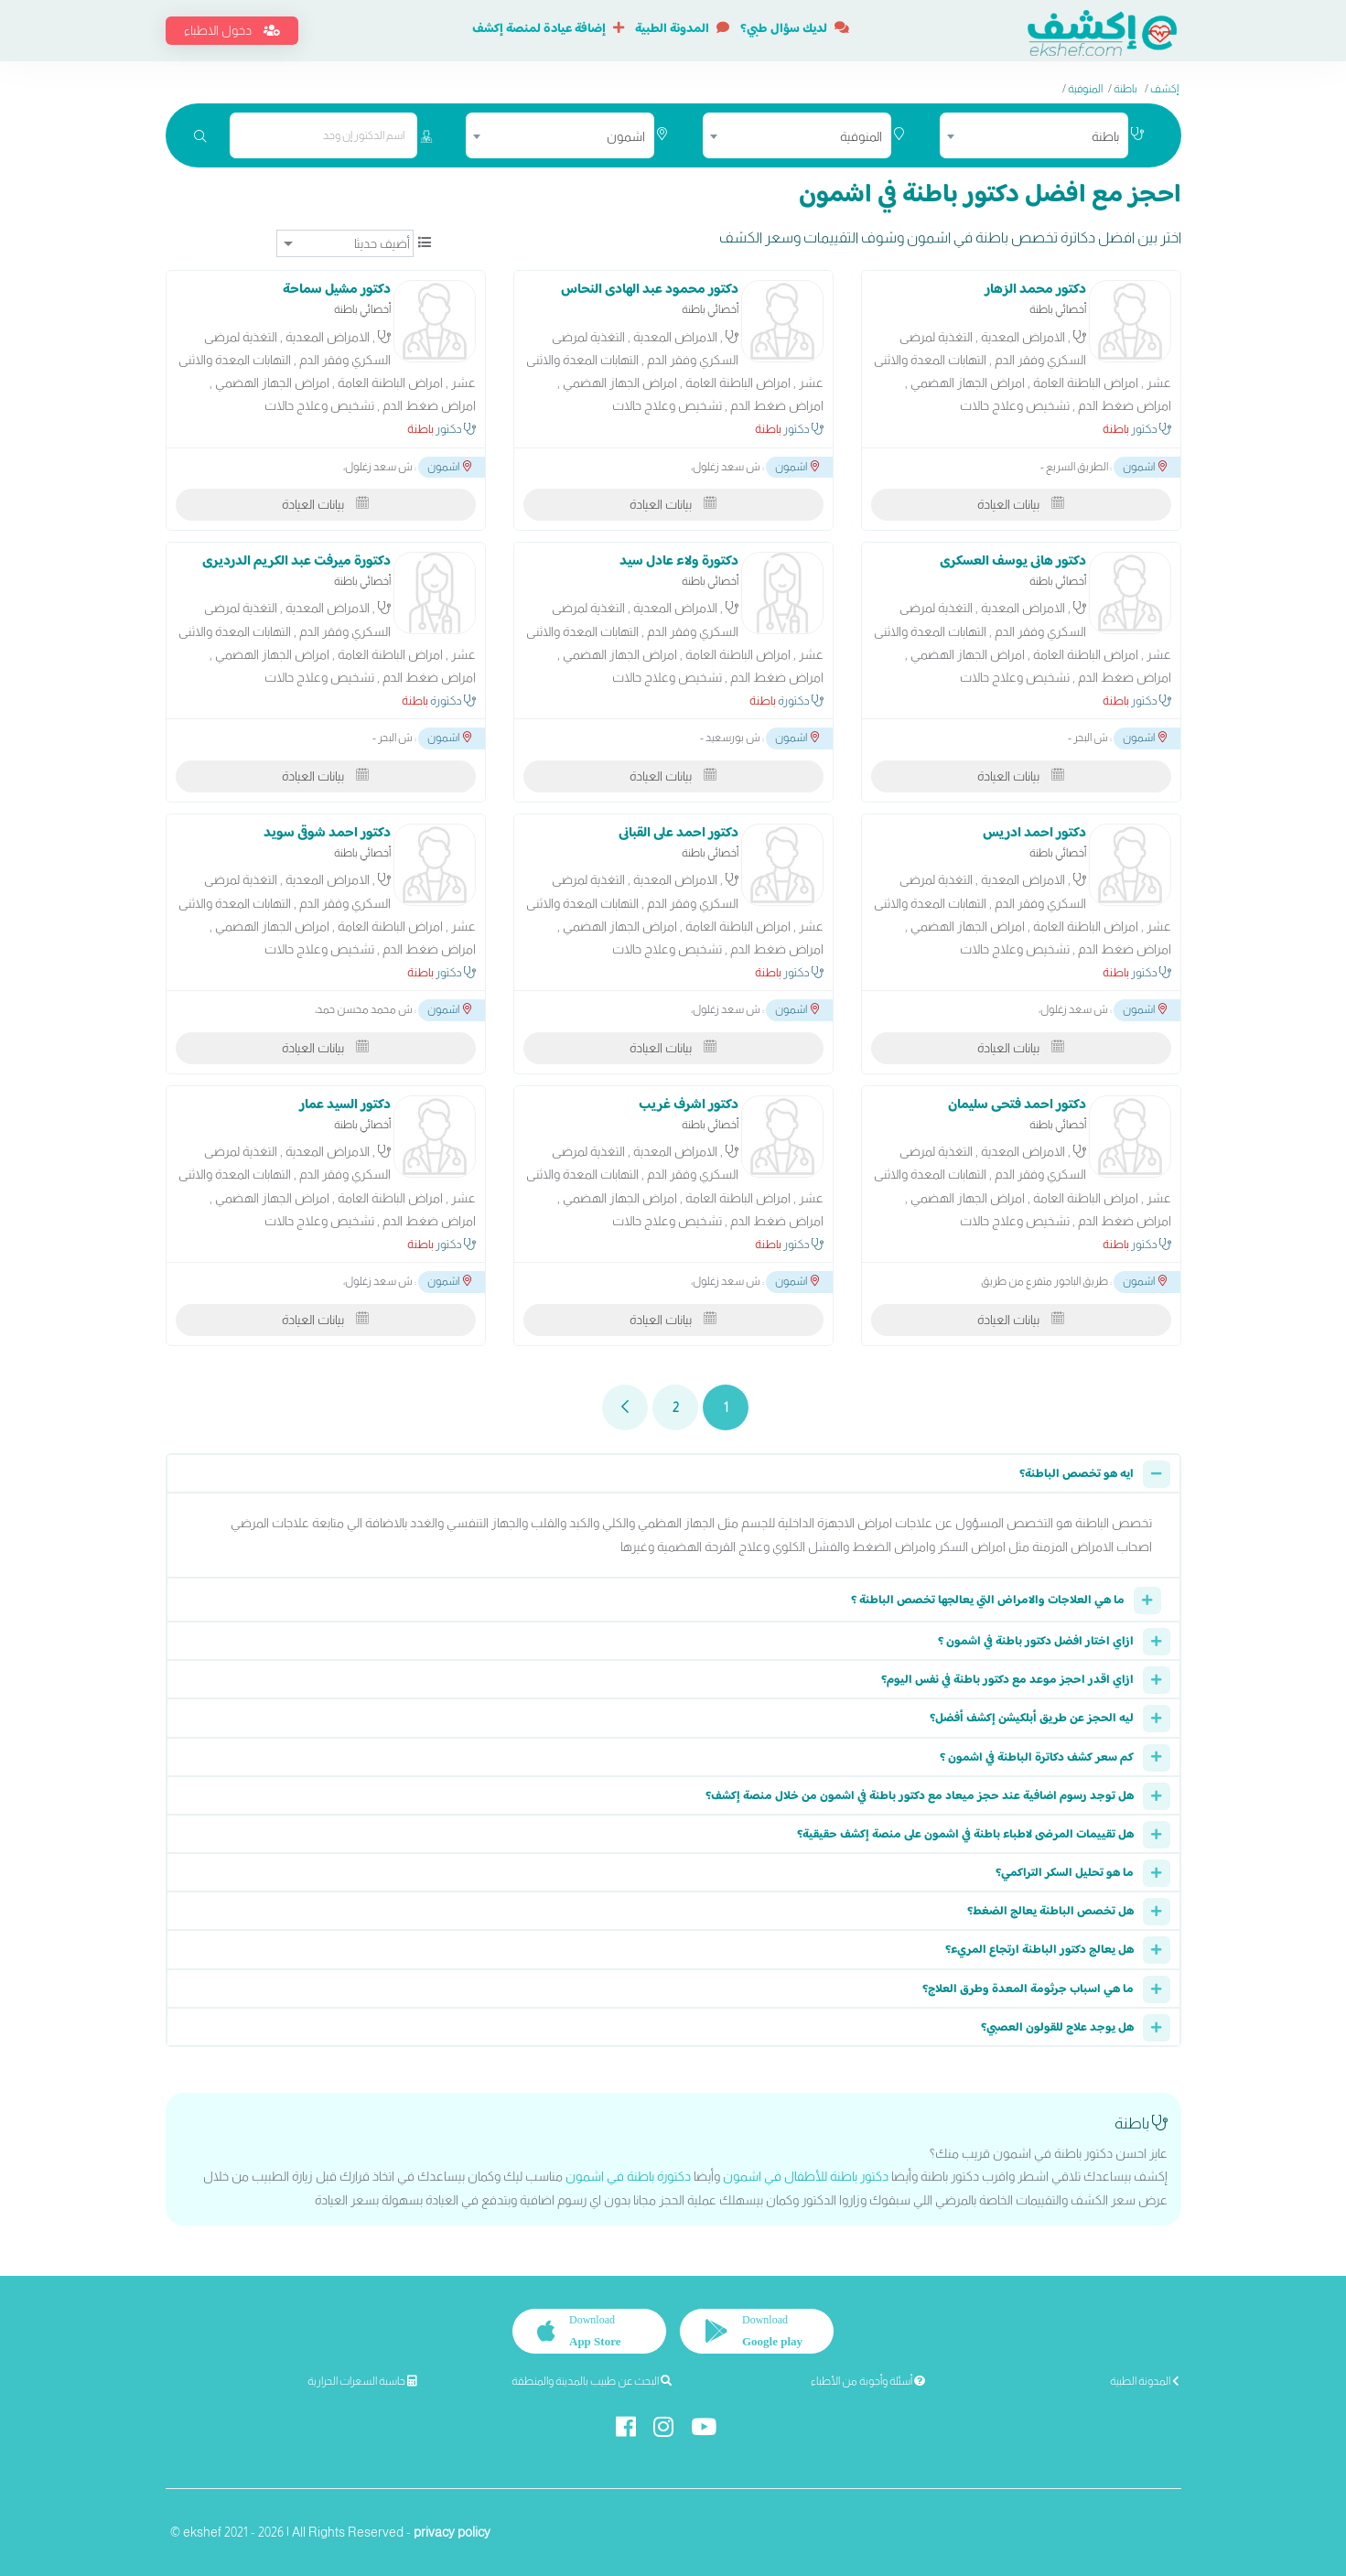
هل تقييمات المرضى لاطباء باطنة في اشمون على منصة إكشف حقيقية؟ (965, 1835)
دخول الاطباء (232, 30)
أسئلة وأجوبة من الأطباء (868, 2381)
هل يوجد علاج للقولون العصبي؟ (1057, 2028)
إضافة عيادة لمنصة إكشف (548, 29)
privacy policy (452, 2532)
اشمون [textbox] (626, 136)
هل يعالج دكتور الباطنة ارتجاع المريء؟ (1039, 1950)
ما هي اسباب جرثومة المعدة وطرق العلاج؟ (1028, 1989)
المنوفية (1085, 88)
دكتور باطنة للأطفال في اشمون (805, 2176)
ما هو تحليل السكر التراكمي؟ (1065, 1873)
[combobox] (1034, 135)
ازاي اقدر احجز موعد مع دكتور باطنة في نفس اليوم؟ (1007, 1680)
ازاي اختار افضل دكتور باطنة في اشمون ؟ (1036, 1642)
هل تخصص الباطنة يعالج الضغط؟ (1050, 1912)
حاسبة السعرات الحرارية (362, 2381)
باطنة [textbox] (1105, 136)
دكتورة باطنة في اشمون (628, 2176)
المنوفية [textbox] (861, 136)
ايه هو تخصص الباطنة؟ (1076, 1474)
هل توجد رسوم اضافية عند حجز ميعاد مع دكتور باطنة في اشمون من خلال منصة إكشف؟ (919, 1796)
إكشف (1164, 88)
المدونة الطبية (682, 29)
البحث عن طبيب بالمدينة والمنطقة (591, 2381)
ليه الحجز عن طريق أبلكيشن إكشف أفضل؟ (1032, 1718)
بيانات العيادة (1020, 504)
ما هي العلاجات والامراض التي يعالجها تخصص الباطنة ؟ (988, 1600)
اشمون (1145, 466)
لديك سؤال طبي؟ (794, 29)
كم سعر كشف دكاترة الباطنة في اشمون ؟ (1037, 1758)
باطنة (1125, 88)
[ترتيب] (345, 243)
